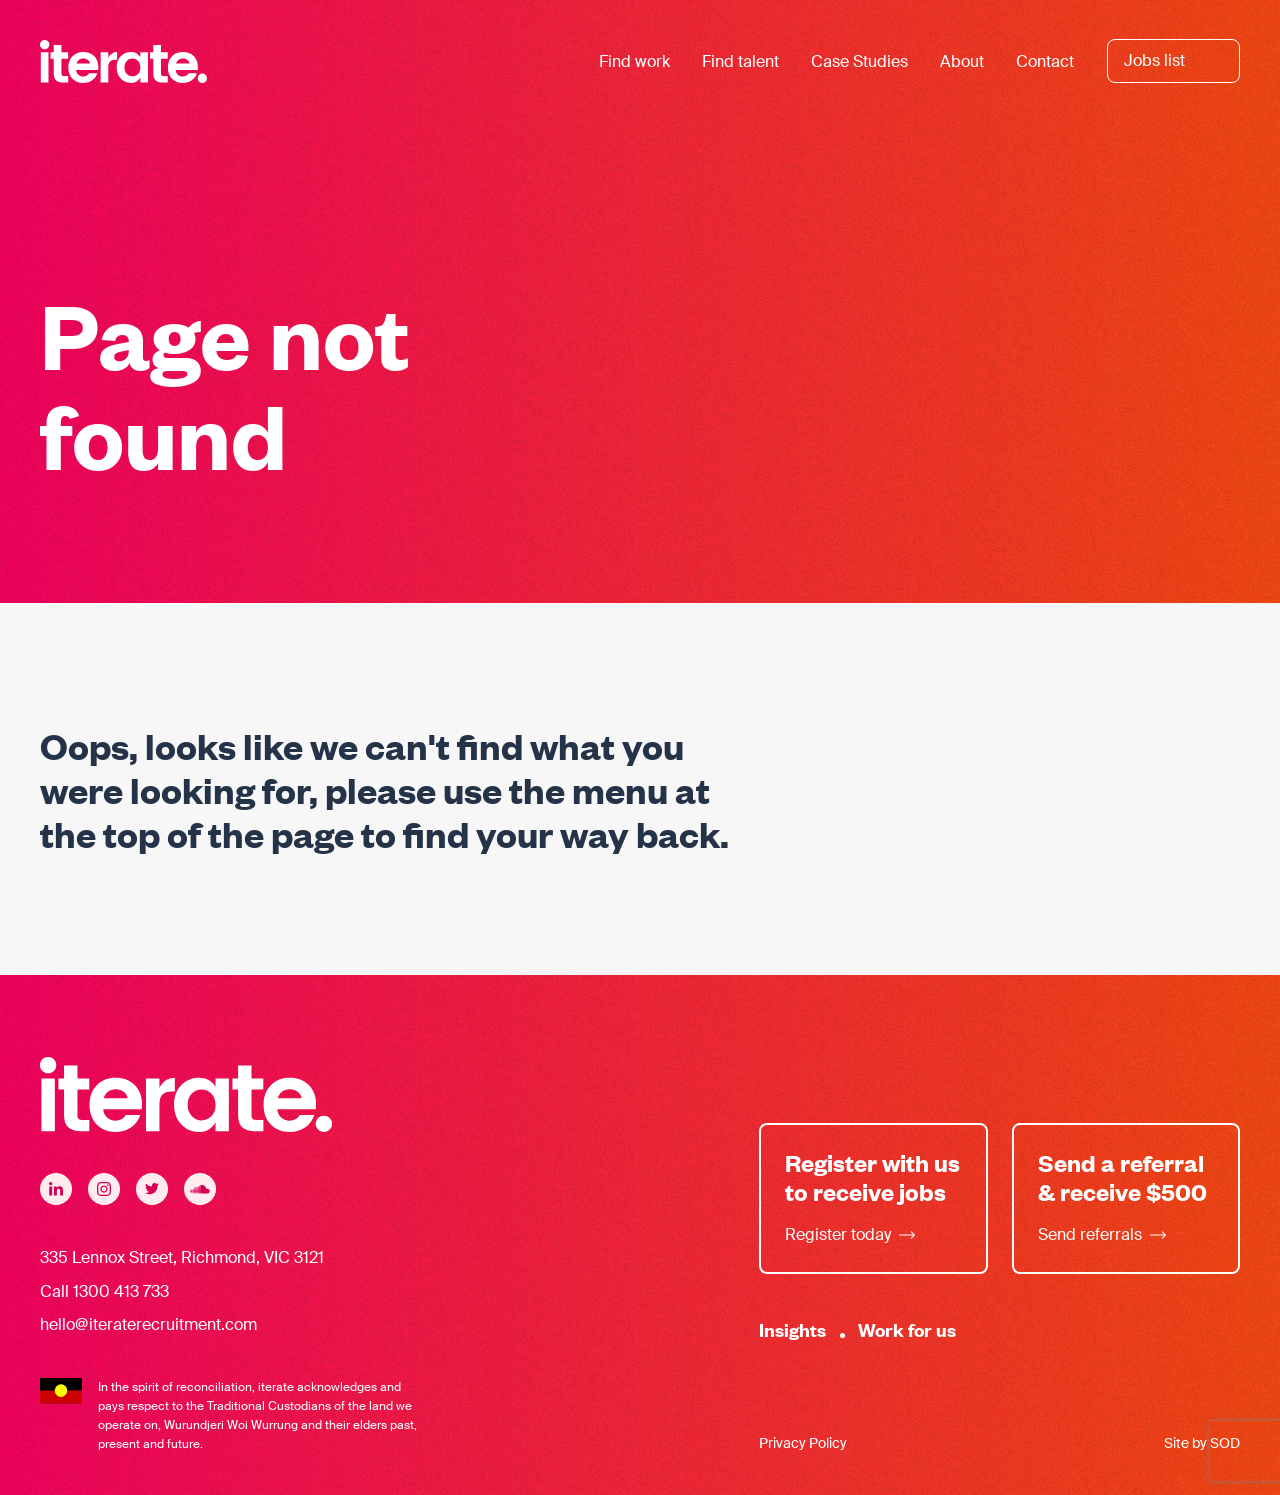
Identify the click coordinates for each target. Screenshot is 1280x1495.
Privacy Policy (803, 1443)
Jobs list (1154, 60)
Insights (792, 1329)
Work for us (907, 1329)
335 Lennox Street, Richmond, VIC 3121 (182, 1257)
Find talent (740, 61)
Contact (1045, 61)
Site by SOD (1202, 1443)
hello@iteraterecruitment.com (148, 1324)
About (962, 61)
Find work (634, 61)
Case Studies (859, 61)
